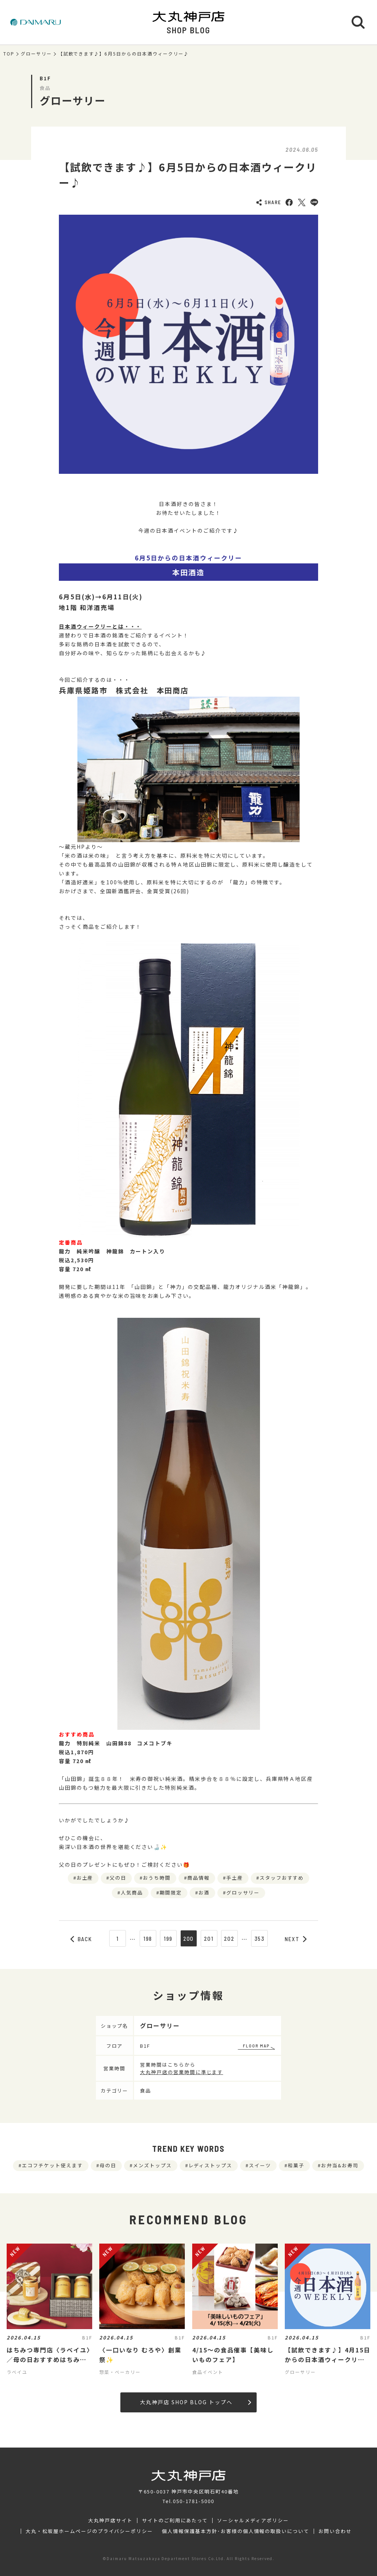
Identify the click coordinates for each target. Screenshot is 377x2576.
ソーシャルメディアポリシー (252, 2520)
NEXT (296, 1939)
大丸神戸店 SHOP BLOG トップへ (195, 2402)
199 (168, 1938)
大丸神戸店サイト (110, 2520)
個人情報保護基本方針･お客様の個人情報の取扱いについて (235, 2531)
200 (188, 1938)
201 (209, 1938)
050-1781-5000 (193, 2501)
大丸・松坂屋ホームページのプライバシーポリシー (89, 2531)
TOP (8, 53)
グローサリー (36, 53)
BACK (81, 1939)
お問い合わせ (335, 2531)
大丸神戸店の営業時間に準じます (181, 2072)
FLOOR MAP (256, 2045)
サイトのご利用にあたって (175, 2520)
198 (148, 1938)
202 (229, 1938)
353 (259, 1938)
